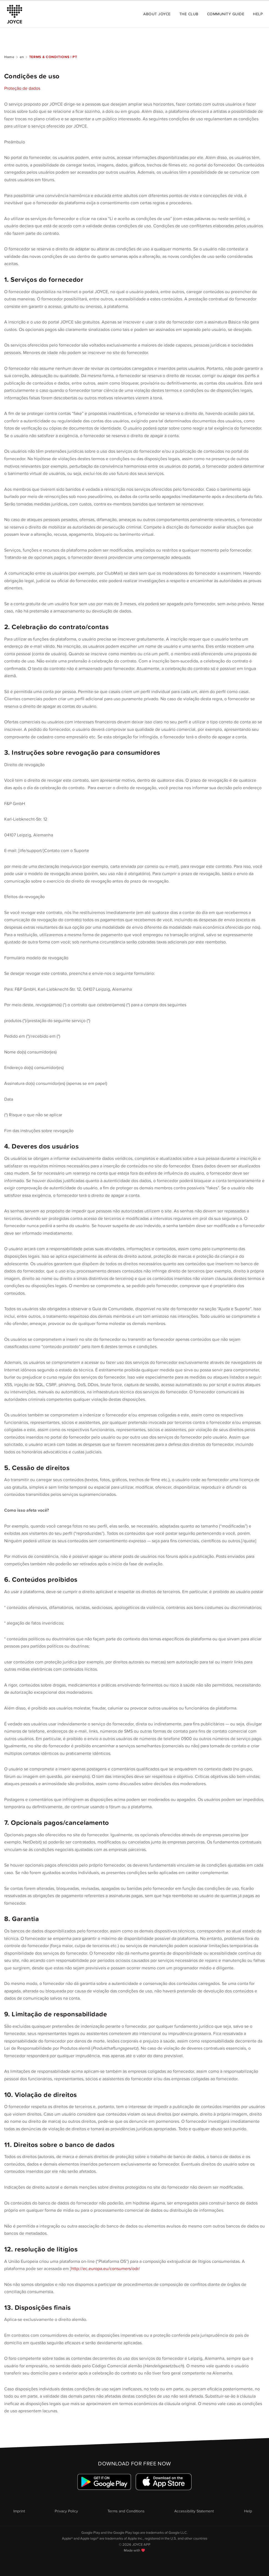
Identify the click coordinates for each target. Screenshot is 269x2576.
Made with (134, 2550)
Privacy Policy (66, 2511)
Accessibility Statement (194, 2511)
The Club (188, 14)
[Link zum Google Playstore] (105, 2482)
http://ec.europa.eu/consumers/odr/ (105, 2268)
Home (9, 57)
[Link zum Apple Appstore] (163, 2482)
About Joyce (156, 14)
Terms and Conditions (126, 2511)
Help (258, 14)
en (22, 57)
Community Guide (225, 14)
